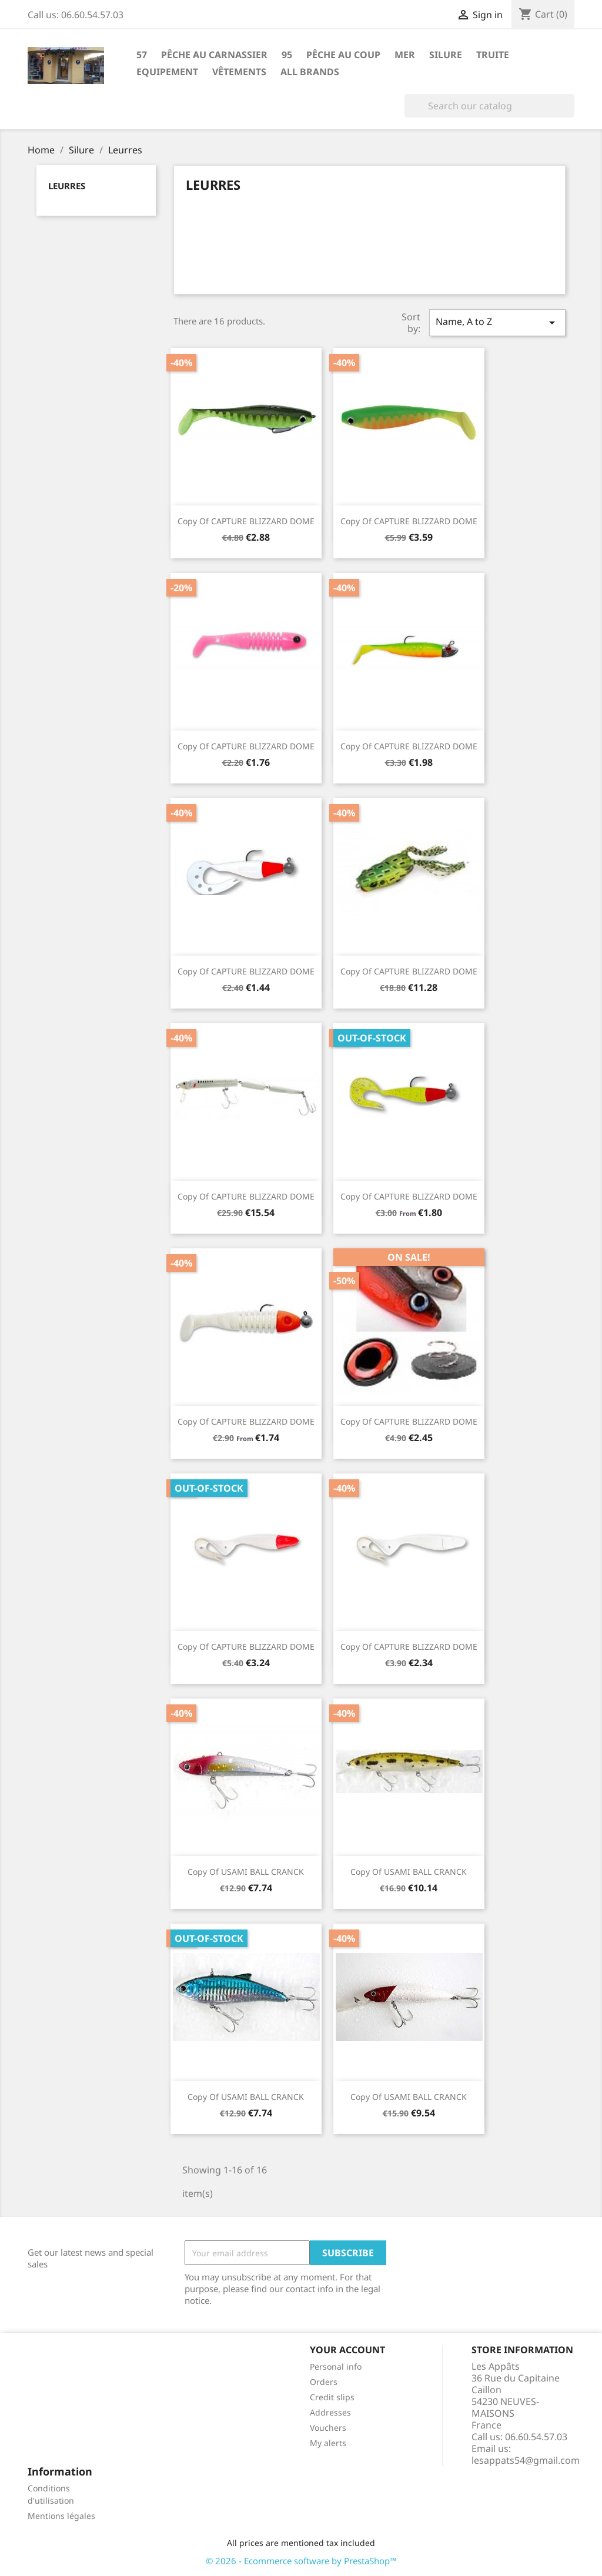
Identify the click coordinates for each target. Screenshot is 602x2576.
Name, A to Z (497, 322)
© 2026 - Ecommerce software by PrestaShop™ (301, 2561)
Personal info (336, 2366)
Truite (492, 54)
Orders (323, 2381)
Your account (347, 2349)
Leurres (66, 186)
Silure (445, 54)
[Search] (489, 106)
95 (287, 54)
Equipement (167, 71)
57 (141, 54)
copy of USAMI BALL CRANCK (246, 1871)
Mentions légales (61, 2515)
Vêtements (239, 71)
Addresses (330, 2412)
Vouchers (328, 2427)
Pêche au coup (343, 54)
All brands (309, 71)
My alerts (328, 2442)
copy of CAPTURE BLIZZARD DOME (246, 521)
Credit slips (332, 2397)
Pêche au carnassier (214, 54)
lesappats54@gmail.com (525, 2460)
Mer (404, 54)
